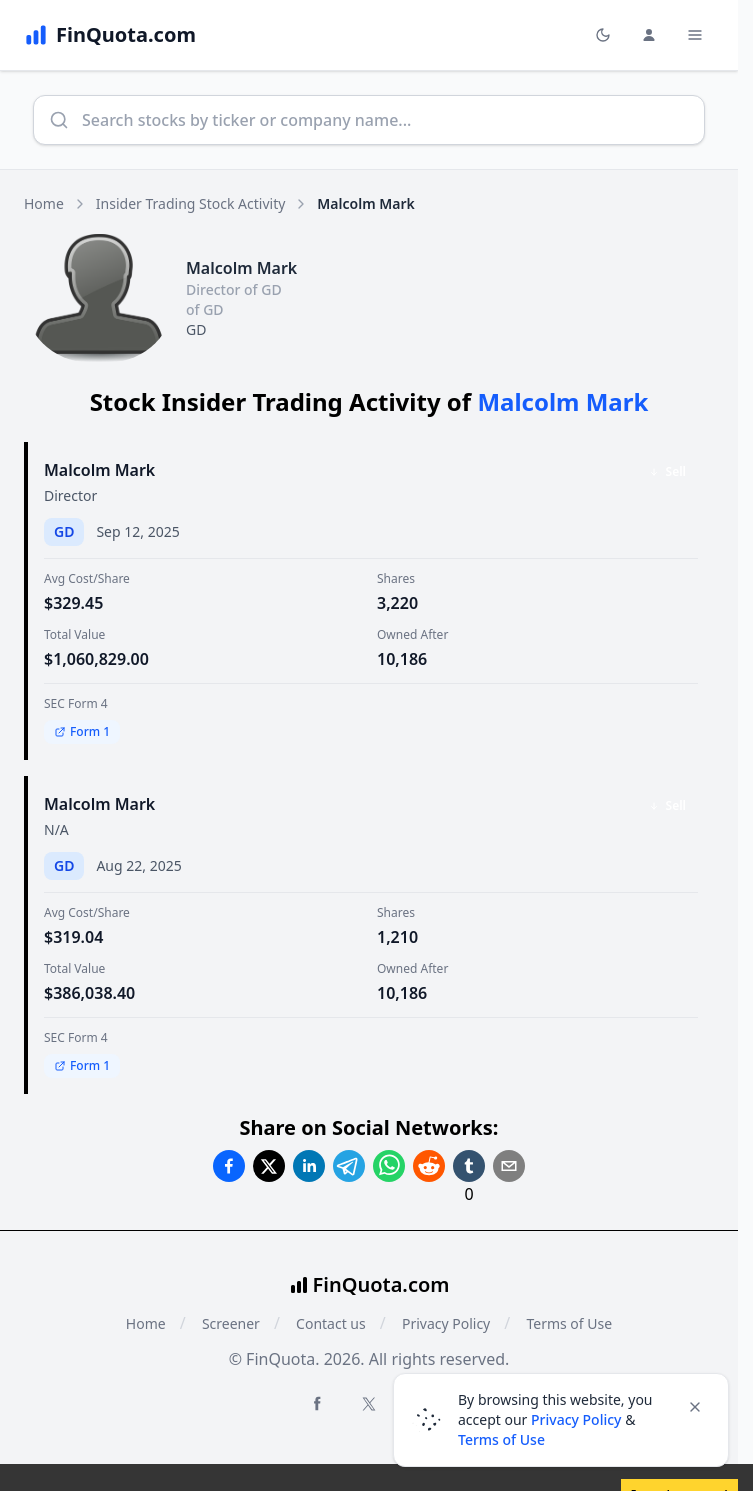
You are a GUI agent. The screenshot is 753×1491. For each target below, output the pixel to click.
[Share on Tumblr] (469, 1166)
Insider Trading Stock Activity (191, 203)
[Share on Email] (509, 1166)
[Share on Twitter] (269, 1166)
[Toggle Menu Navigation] (695, 35)
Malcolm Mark (99, 470)
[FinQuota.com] (110, 35)
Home (44, 203)
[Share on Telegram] (349, 1166)
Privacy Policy (446, 1323)
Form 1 (82, 731)
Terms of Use (569, 1323)
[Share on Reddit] (429, 1166)
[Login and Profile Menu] (649, 35)
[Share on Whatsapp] (389, 1166)
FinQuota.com (381, 1284)
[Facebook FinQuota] (317, 1403)
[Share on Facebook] (229, 1166)
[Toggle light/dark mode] (603, 35)
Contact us (331, 1323)
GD (196, 329)
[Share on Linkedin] (309, 1166)
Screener (231, 1323)
